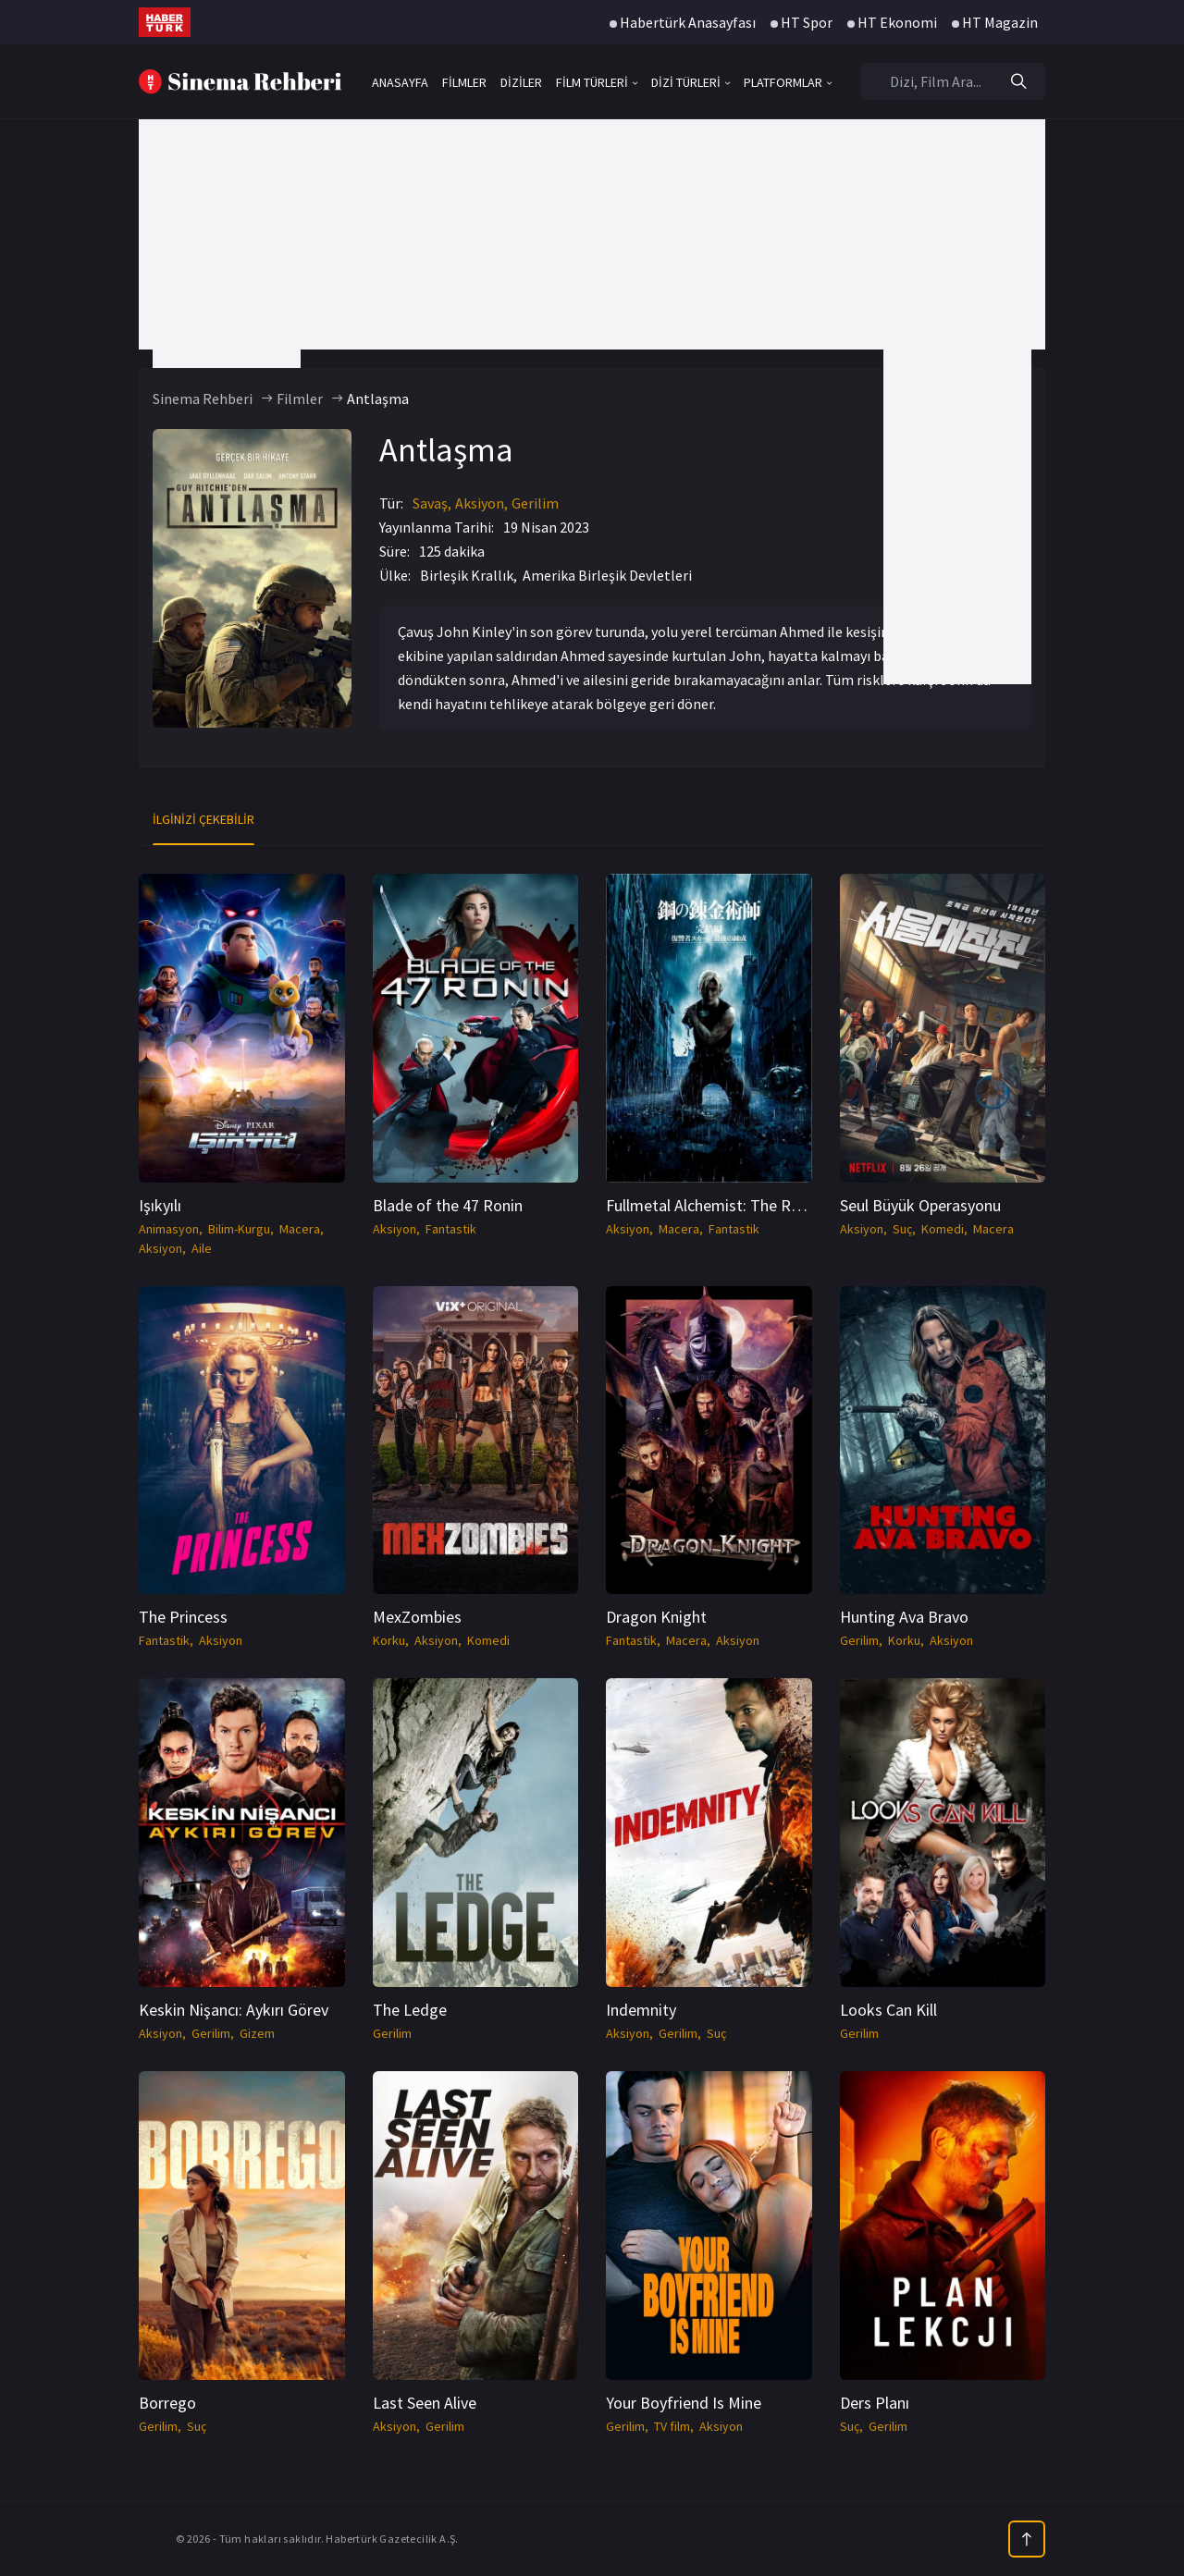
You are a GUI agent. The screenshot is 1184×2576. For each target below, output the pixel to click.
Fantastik (451, 1229)
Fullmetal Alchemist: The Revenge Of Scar (750, 1205)
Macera (299, 1229)
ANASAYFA (400, 82)
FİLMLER (464, 82)
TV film (672, 2426)
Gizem (257, 2033)
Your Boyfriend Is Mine (683, 2402)
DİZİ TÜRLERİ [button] (690, 82)
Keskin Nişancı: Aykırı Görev (233, 2009)
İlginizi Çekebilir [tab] (203, 819)
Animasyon (169, 1229)
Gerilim (535, 503)
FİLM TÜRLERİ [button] (596, 82)
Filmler (300, 398)
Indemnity (641, 2009)
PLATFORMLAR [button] (788, 82)
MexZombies (417, 1616)
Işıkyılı (160, 1205)
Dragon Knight (656, 1616)
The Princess (183, 1616)
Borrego (167, 2402)
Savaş (430, 503)
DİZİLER (521, 82)
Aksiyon (479, 503)
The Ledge (410, 2009)
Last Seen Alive (424, 2402)
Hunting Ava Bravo (904, 1616)
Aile (201, 1248)
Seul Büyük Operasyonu (920, 1205)
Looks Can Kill (888, 2009)
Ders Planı (874, 2402)
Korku (389, 1640)
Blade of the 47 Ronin (448, 1205)
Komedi (942, 1229)
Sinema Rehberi (203, 398)
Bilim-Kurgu (239, 1229)
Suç (902, 1229)
